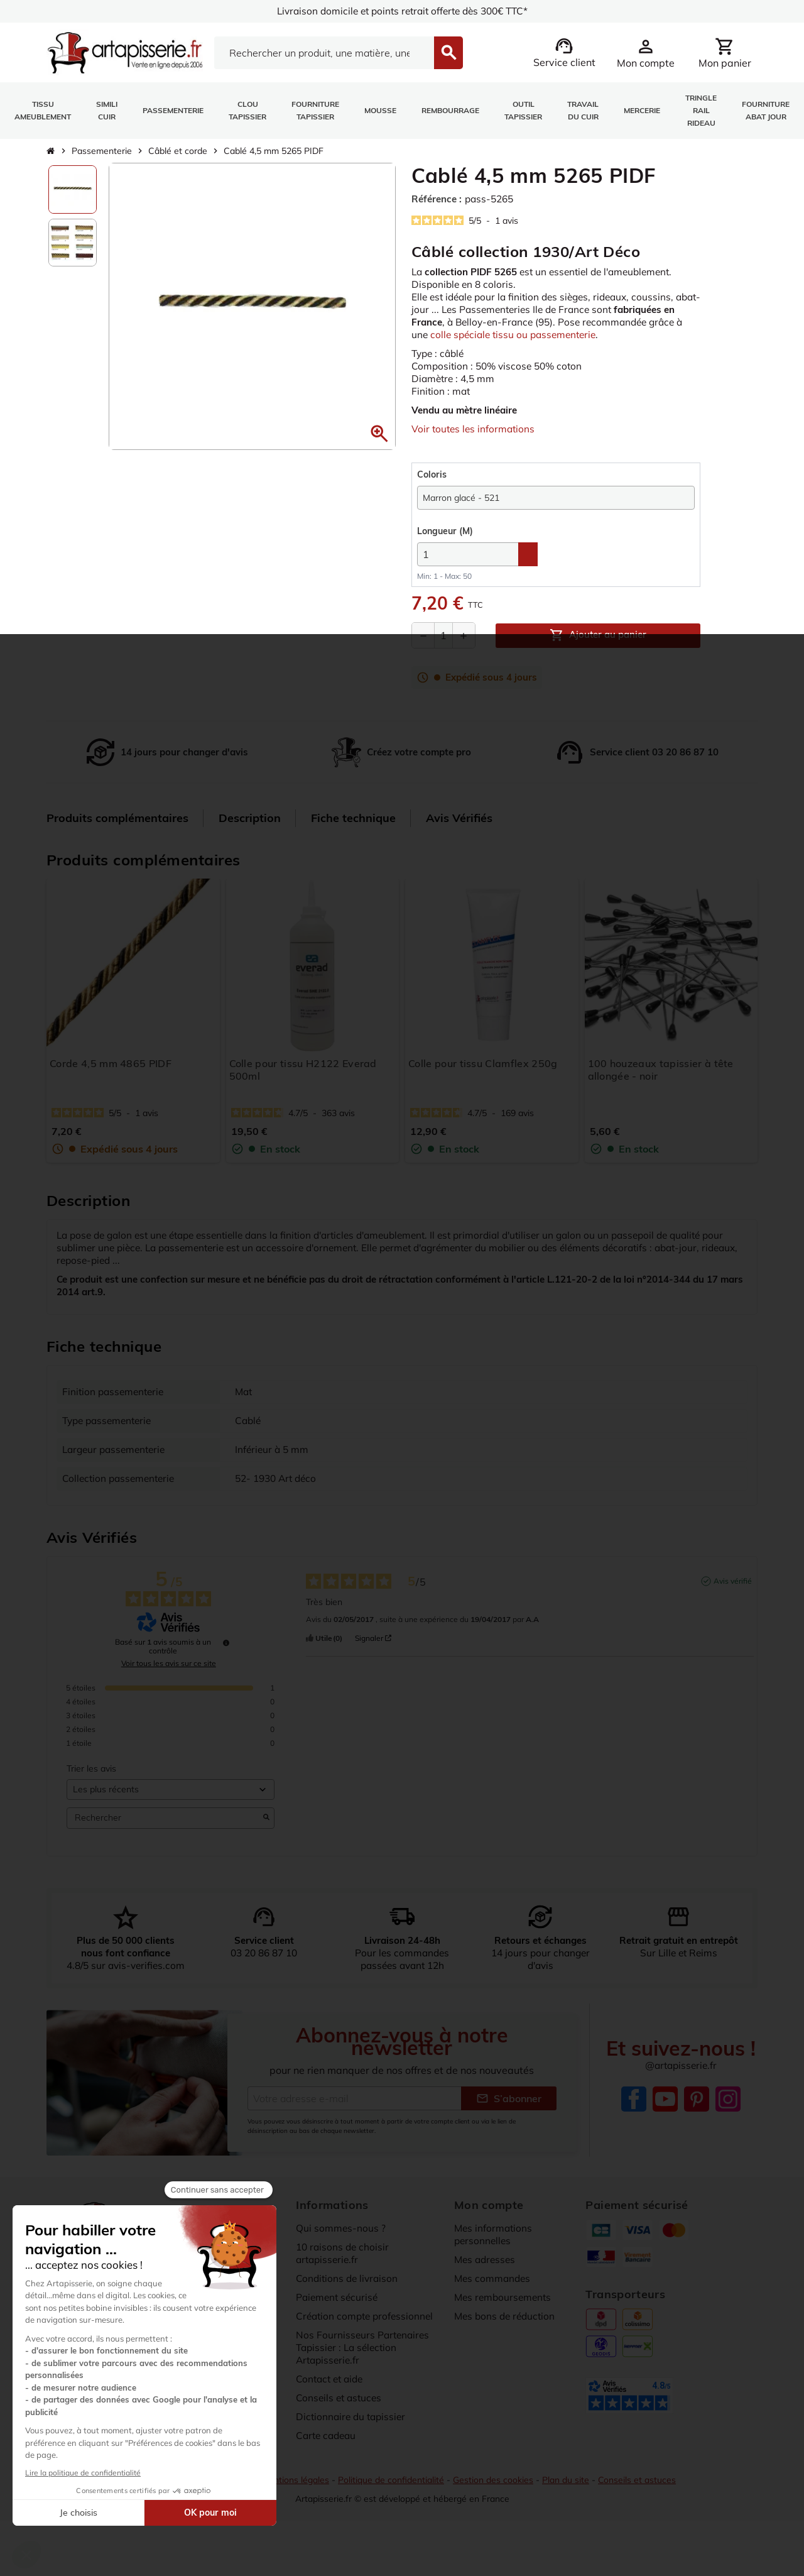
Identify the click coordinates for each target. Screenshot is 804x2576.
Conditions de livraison (348, 2304)
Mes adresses (486, 2285)
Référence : (438, 199)
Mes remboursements (504, 2322)
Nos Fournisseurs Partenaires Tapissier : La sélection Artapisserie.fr (364, 2373)
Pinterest (696, 2124)
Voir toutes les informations (474, 442)
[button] (379, 433)
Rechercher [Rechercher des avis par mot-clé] (164, 1831)
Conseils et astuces (340, 2423)
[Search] (324, 52)
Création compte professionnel (367, 2341)
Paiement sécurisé (338, 2322)
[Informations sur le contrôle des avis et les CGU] (226, 1656)
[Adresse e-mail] (354, 2123)
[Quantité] (443, 649)
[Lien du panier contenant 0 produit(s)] (725, 53)
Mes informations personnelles (494, 2259)
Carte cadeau (328, 2461)
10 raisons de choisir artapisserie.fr (344, 2278)
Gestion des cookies (495, 2505)
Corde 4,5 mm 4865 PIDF (110, 1076)
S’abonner (508, 2123)
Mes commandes (493, 2304)
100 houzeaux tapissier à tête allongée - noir (661, 1082)
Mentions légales (294, 2505)
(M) (445, 545)
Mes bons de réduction (507, 2341)
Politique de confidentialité (391, 2505)
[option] (72, 189)
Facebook (633, 2124)
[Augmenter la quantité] (463, 649)
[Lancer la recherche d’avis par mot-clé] (266, 1831)
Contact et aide (331, 2404)
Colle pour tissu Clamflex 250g (483, 1076)
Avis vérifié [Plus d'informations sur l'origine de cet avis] (733, 1594)
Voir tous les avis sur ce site (168, 1676)
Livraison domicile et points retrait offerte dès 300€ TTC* (402, 11)
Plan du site (569, 2505)
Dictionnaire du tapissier (353, 2442)
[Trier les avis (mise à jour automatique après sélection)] (170, 1802)
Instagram (728, 2124)
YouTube (665, 2124)
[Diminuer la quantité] (423, 649)
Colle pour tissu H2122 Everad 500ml (303, 1082)
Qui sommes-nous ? (341, 2253)
